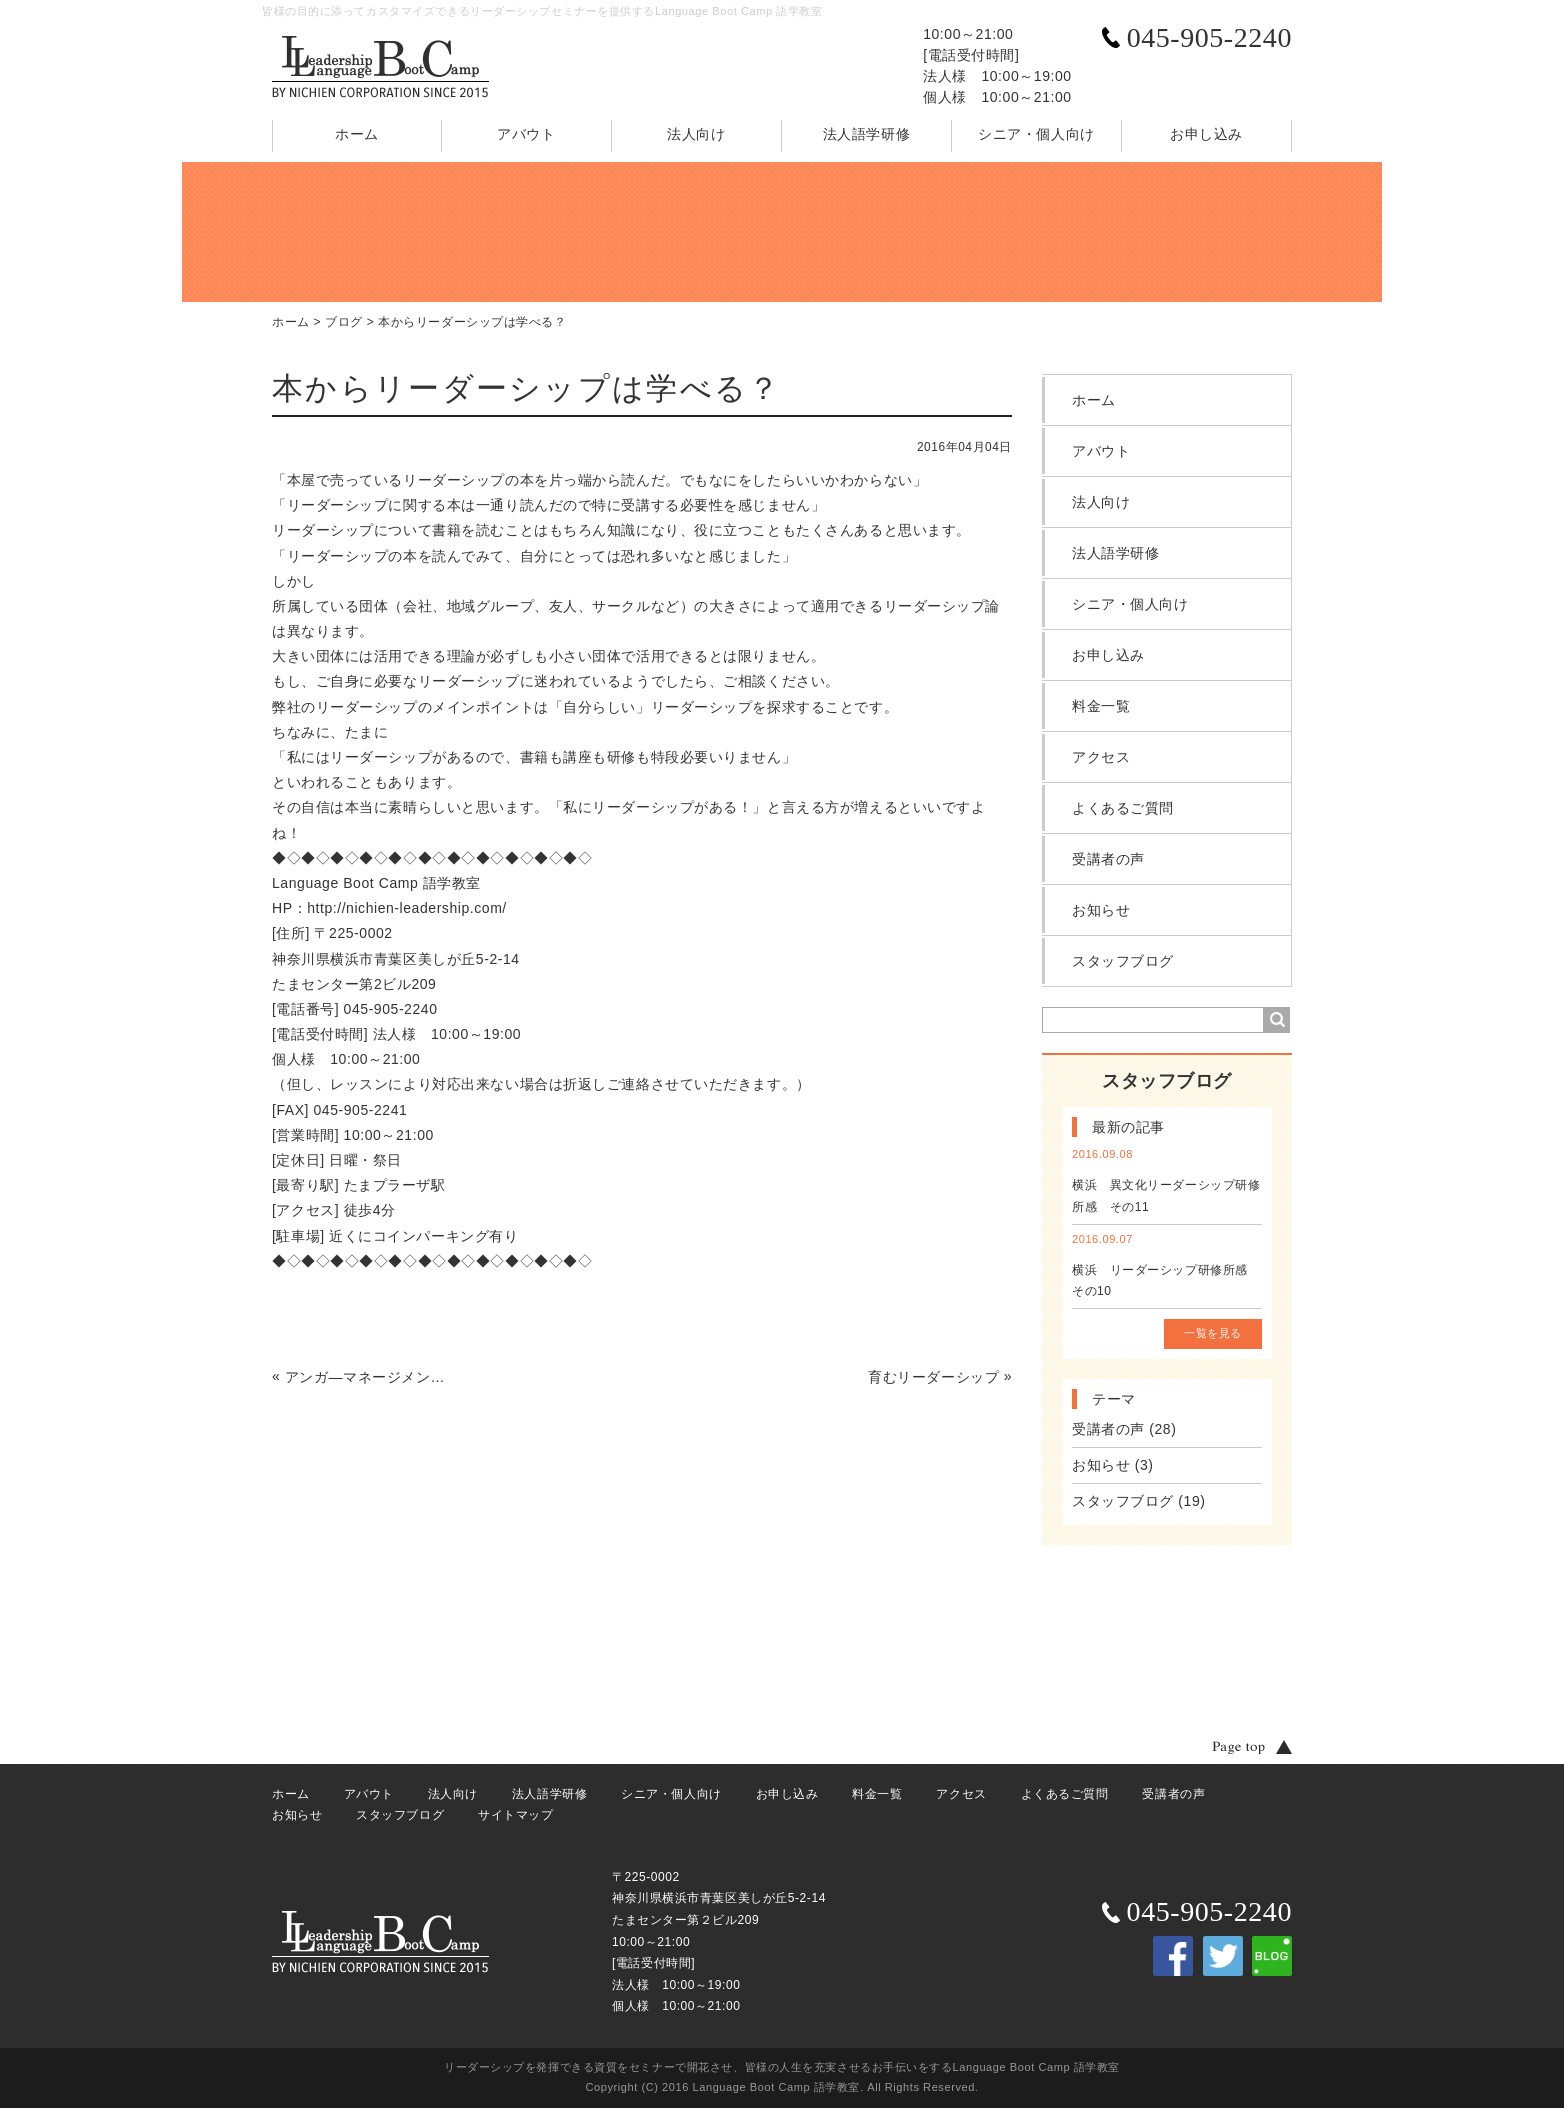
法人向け (696, 134)
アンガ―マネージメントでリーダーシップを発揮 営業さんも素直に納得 (370, 1377)
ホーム (357, 134)
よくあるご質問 (1123, 808)
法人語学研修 (866, 134)
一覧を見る (1213, 1333)
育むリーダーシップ (933, 1377)
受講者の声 (1108, 859)
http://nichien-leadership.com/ (407, 908)
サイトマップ (515, 1815)
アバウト (526, 134)
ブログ (344, 322)
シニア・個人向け (1036, 134)
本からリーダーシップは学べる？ (472, 322)
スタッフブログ (1123, 961)
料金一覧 (1101, 706)
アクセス (1101, 757)
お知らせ (1101, 910)
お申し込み (1206, 134)
